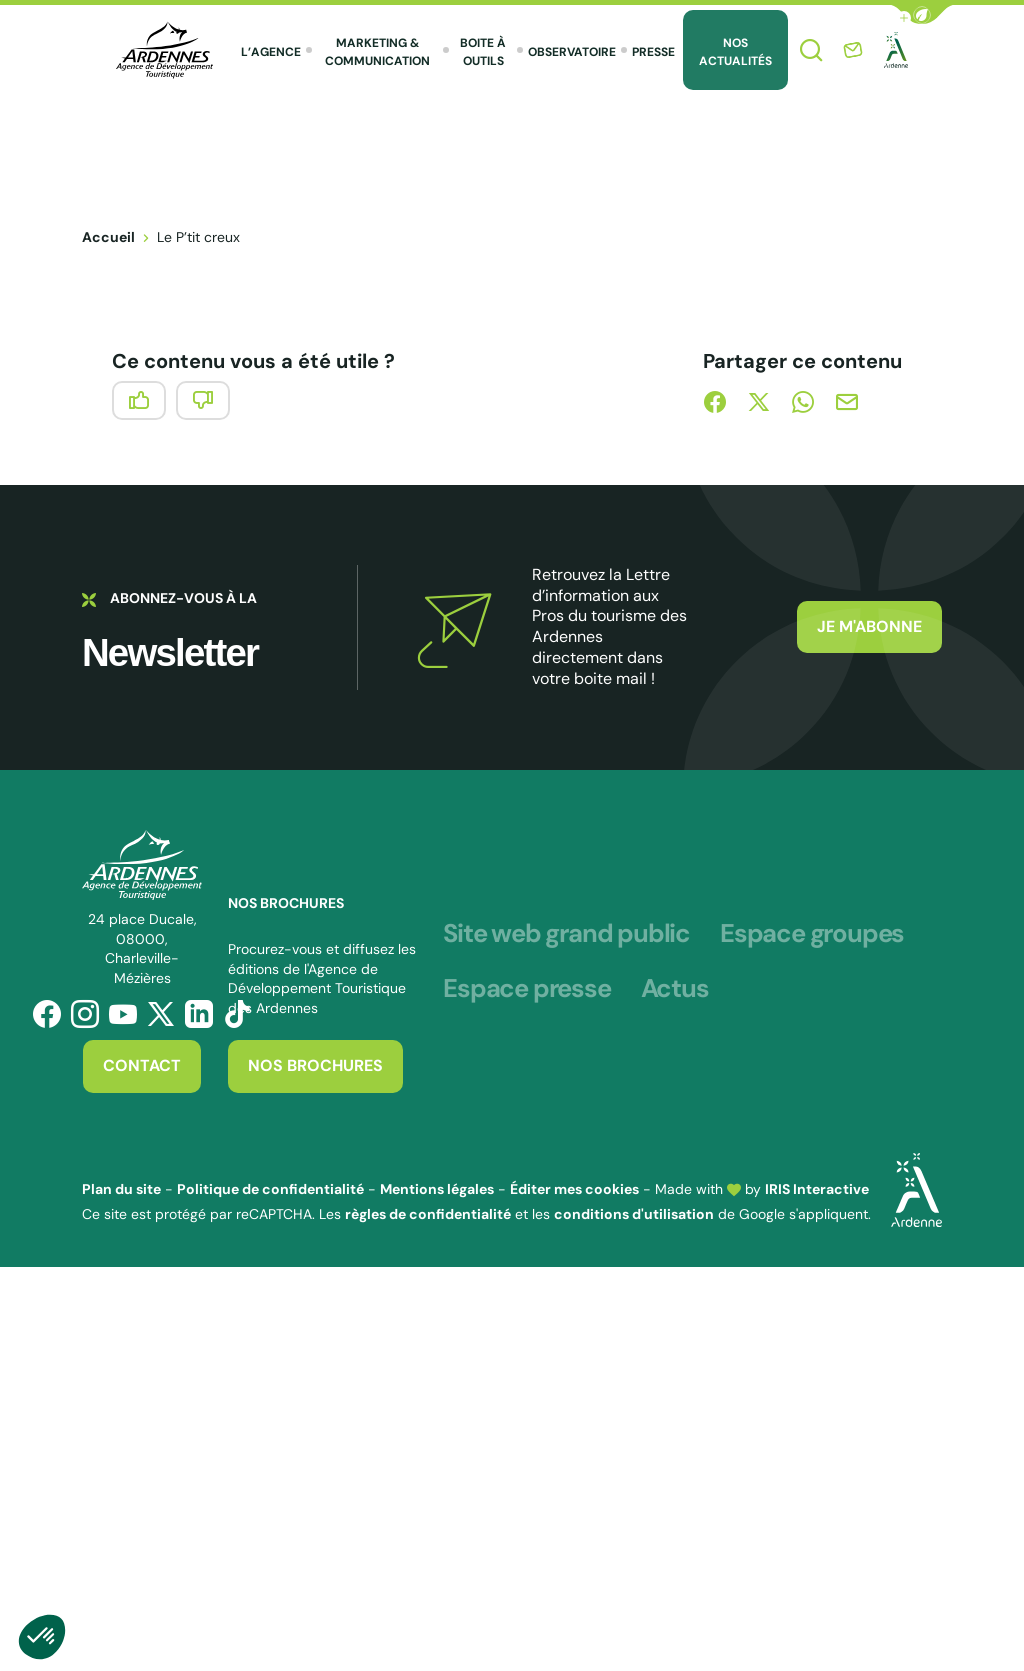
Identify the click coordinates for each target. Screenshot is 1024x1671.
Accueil (108, 237)
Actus (675, 989)
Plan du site (121, 1189)
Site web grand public (566, 934)
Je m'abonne (869, 626)
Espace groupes (812, 934)
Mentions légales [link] (437, 1189)
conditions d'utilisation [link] (634, 1214)
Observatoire (572, 52)
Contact (142, 1065)
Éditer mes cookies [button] (574, 1189)
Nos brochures (315, 1065)
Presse (653, 52)
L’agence (271, 52)
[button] (922, 14)
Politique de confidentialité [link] (270, 1189)
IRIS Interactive (817, 1189)
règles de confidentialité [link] (428, 1214)
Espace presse (526, 989)
